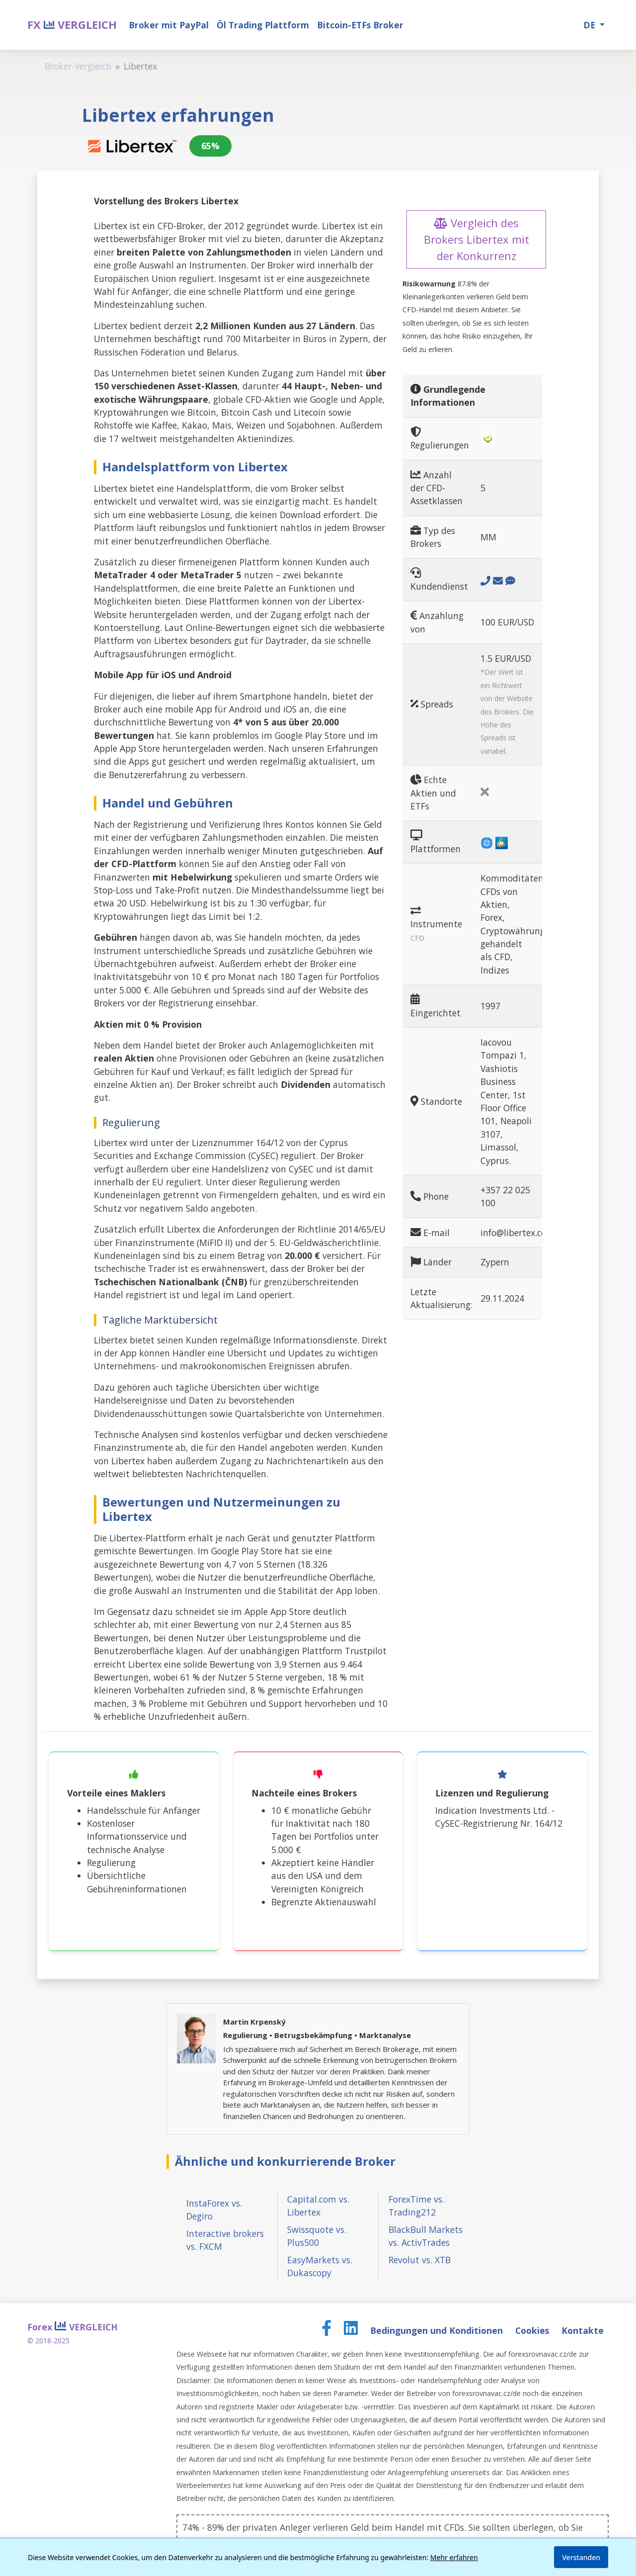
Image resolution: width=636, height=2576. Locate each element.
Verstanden (581, 2557)
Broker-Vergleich (78, 66)
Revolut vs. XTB (420, 2260)
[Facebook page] (327, 2330)
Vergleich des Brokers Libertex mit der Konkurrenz (476, 239)
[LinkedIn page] (352, 2330)
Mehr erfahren (454, 2557)
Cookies (533, 2330)
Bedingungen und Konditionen (437, 2330)
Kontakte (582, 2330)
